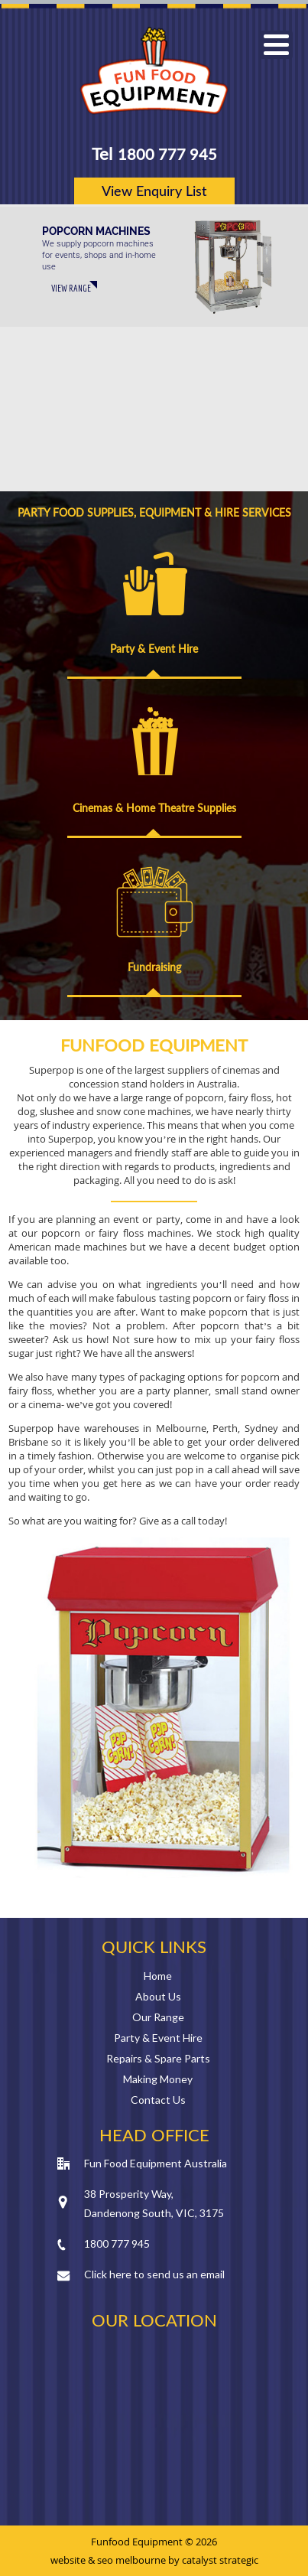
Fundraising (154, 966)
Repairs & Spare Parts (158, 2058)
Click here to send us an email (154, 2274)
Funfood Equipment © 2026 (154, 2541)
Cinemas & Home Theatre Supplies (154, 807)
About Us (158, 1996)
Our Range (158, 2016)
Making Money (158, 2078)
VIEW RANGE (71, 288)
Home (158, 1975)
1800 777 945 (167, 154)
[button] (276, 45)
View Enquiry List (154, 190)
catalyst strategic (220, 2560)
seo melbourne (131, 2560)
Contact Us (158, 2099)
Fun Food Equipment (154, 71)
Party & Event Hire (154, 648)
